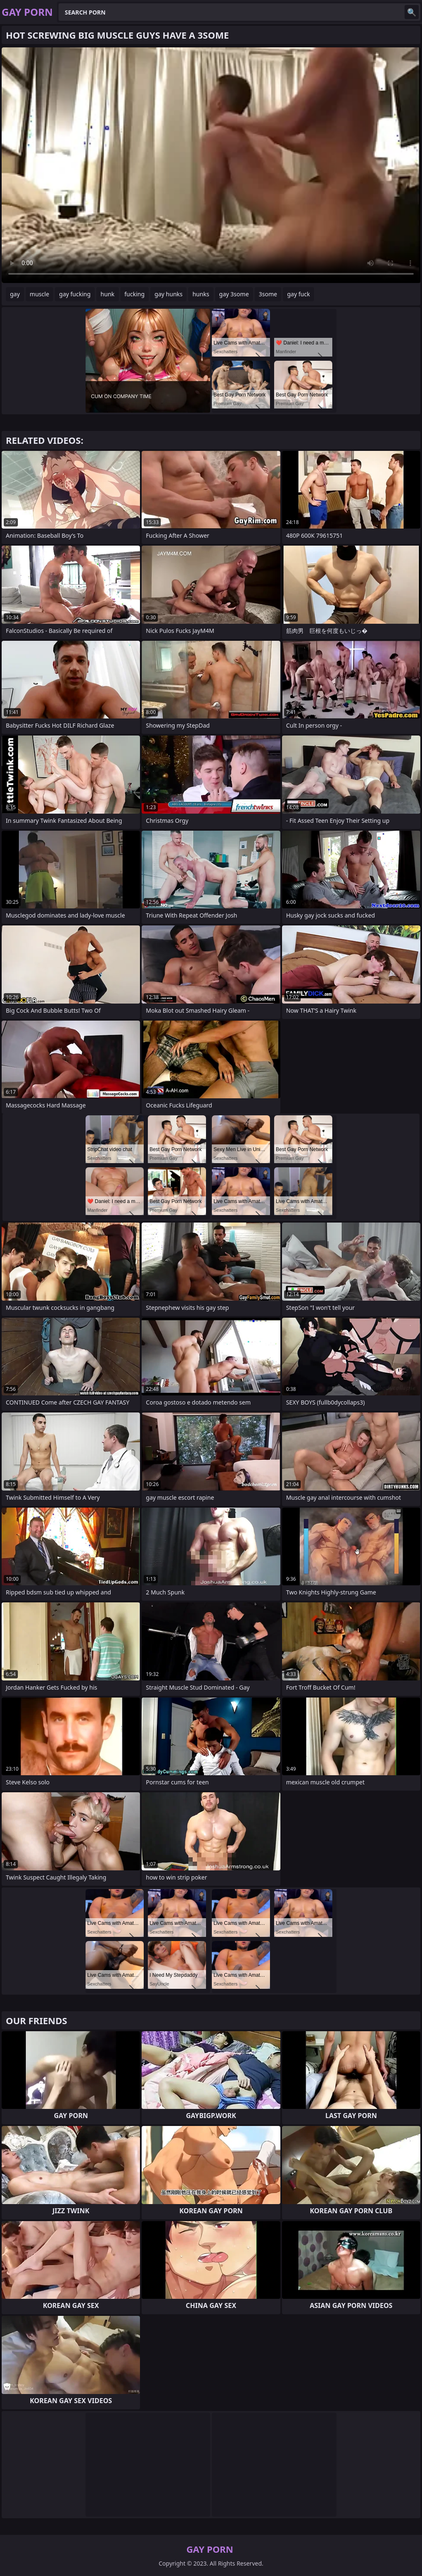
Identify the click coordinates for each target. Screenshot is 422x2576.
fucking (135, 294)
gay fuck (298, 294)
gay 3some (234, 294)
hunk (107, 294)
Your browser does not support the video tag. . (211, 165)
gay (15, 294)
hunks (200, 294)
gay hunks (168, 294)
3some (268, 294)
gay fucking (75, 294)
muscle (39, 294)
